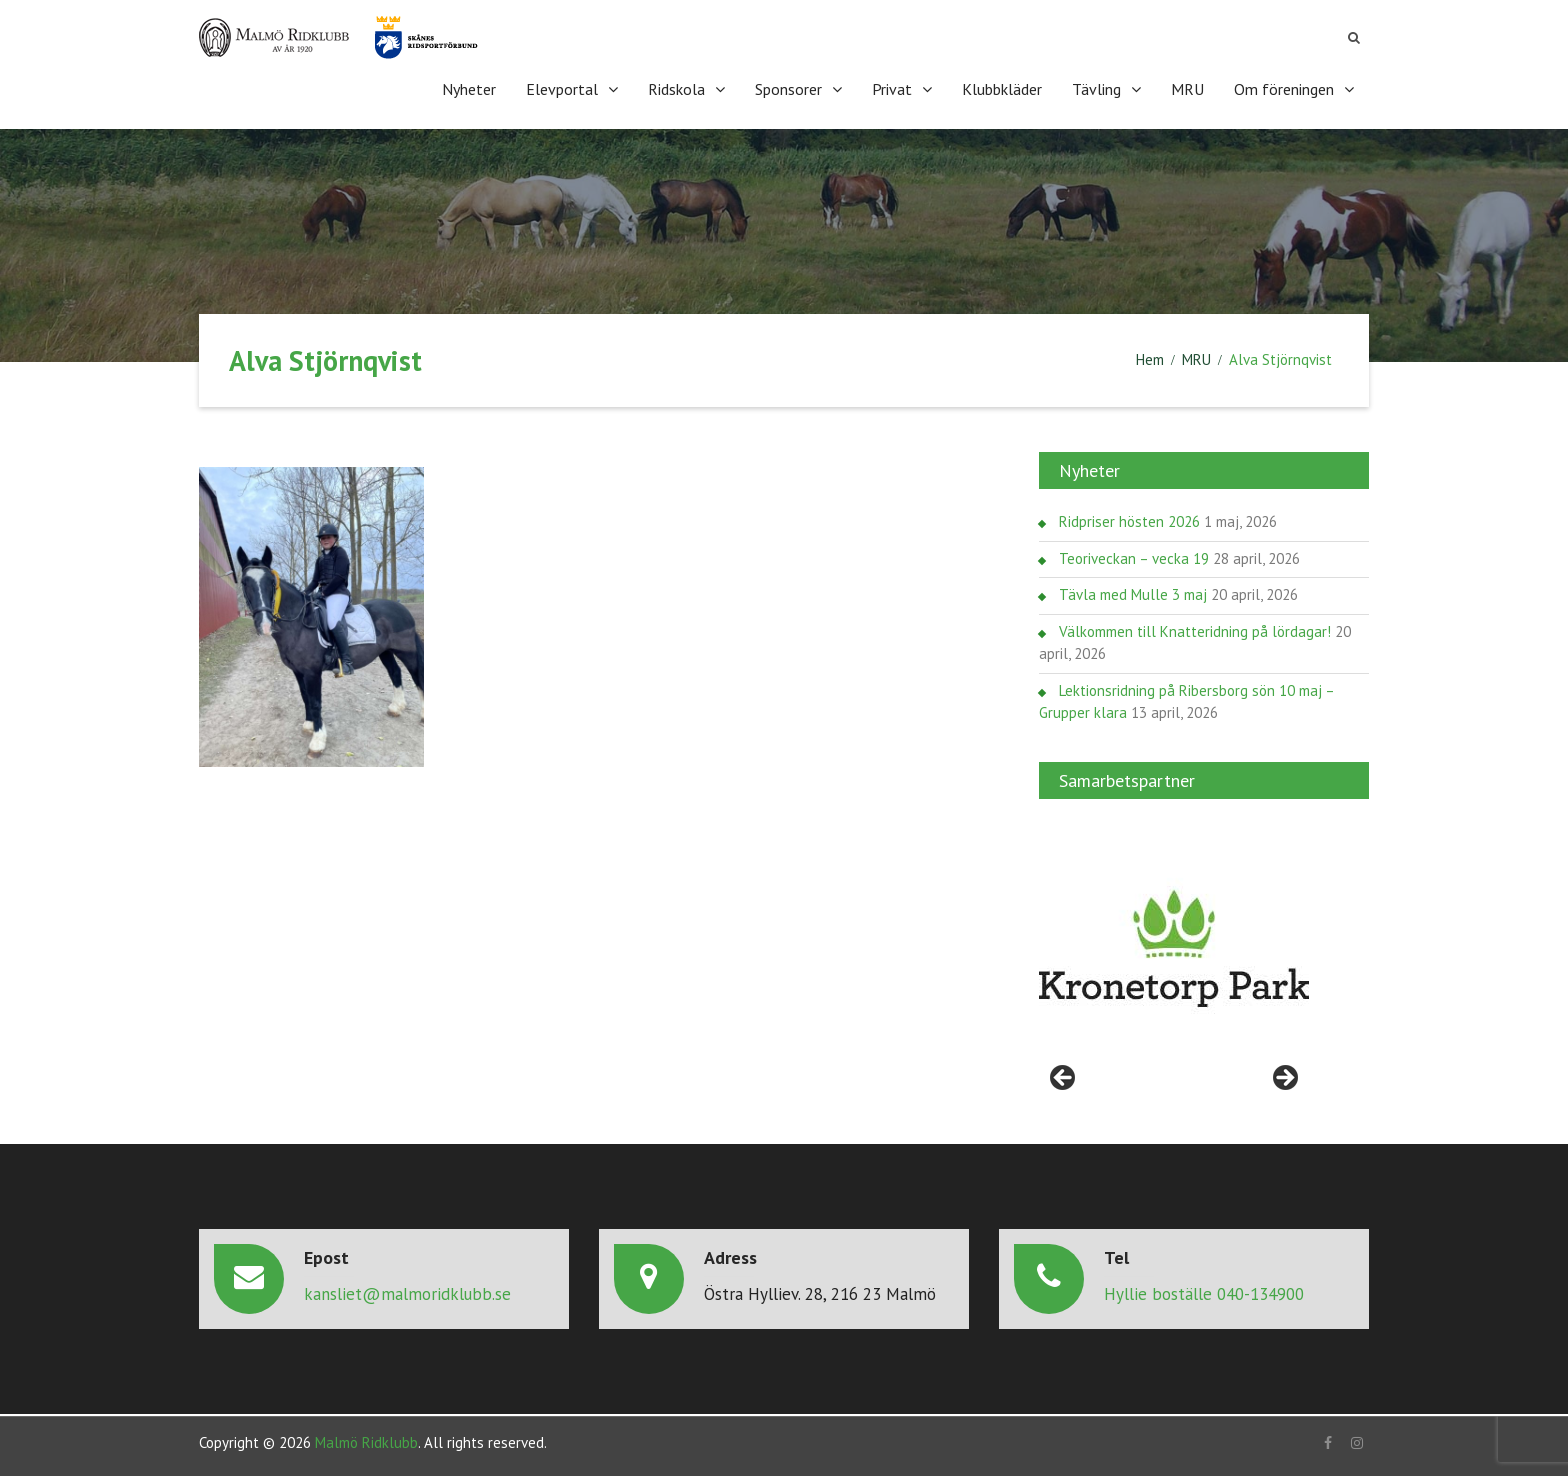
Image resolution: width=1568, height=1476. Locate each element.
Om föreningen (1284, 89)
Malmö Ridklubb (366, 1442)
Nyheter (469, 89)
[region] (1174, 949)
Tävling (1096, 89)
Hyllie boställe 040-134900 (1204, 1294)
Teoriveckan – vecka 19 (1134, 558)
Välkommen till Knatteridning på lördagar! (1195, 631)
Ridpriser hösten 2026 (1129, 521)
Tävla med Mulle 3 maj (1133, 594)
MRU (1187, 89)
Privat (892, 89)
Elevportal (562, 89)
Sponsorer (788, 89)
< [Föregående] (1064, 1079)
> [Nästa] (1284, 1079)
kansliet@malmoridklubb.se (407, 1294)
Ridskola (676, 89)
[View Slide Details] (1174, 949)
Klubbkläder (1002, 89)
